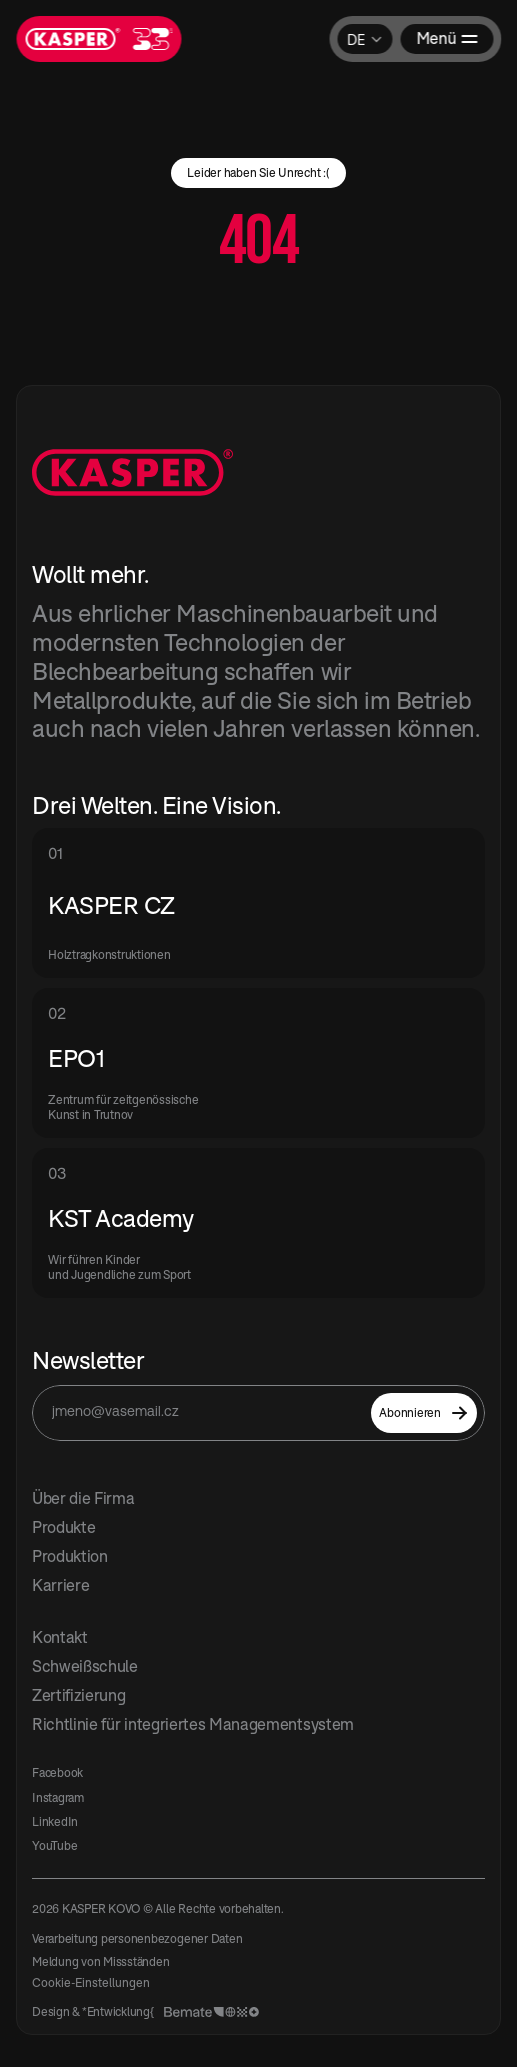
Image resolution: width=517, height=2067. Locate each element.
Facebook (57, 1772)
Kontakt (60, 1637)
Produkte (63, 1527)
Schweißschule (85, 1666)
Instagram (58, 1797)
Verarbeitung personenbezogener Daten (137, 1938)
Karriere (60, 1585)
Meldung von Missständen (100, 1961)
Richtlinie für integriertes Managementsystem (193, 1724)
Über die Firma (83, 1498)
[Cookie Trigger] (91, 1983)
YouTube (54, 1845)
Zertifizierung (79, 1695)
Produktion (70, 1556)
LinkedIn (55, 1821)
